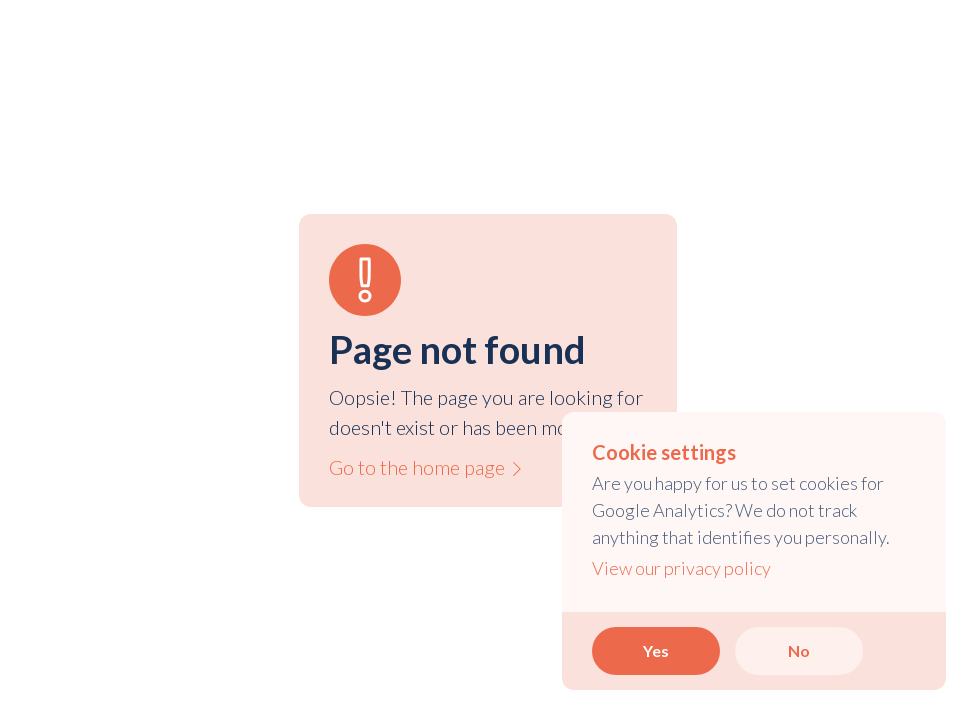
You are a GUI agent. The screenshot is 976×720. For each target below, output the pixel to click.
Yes (656, 650)
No (799, 650)
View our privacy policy (681, 568)
